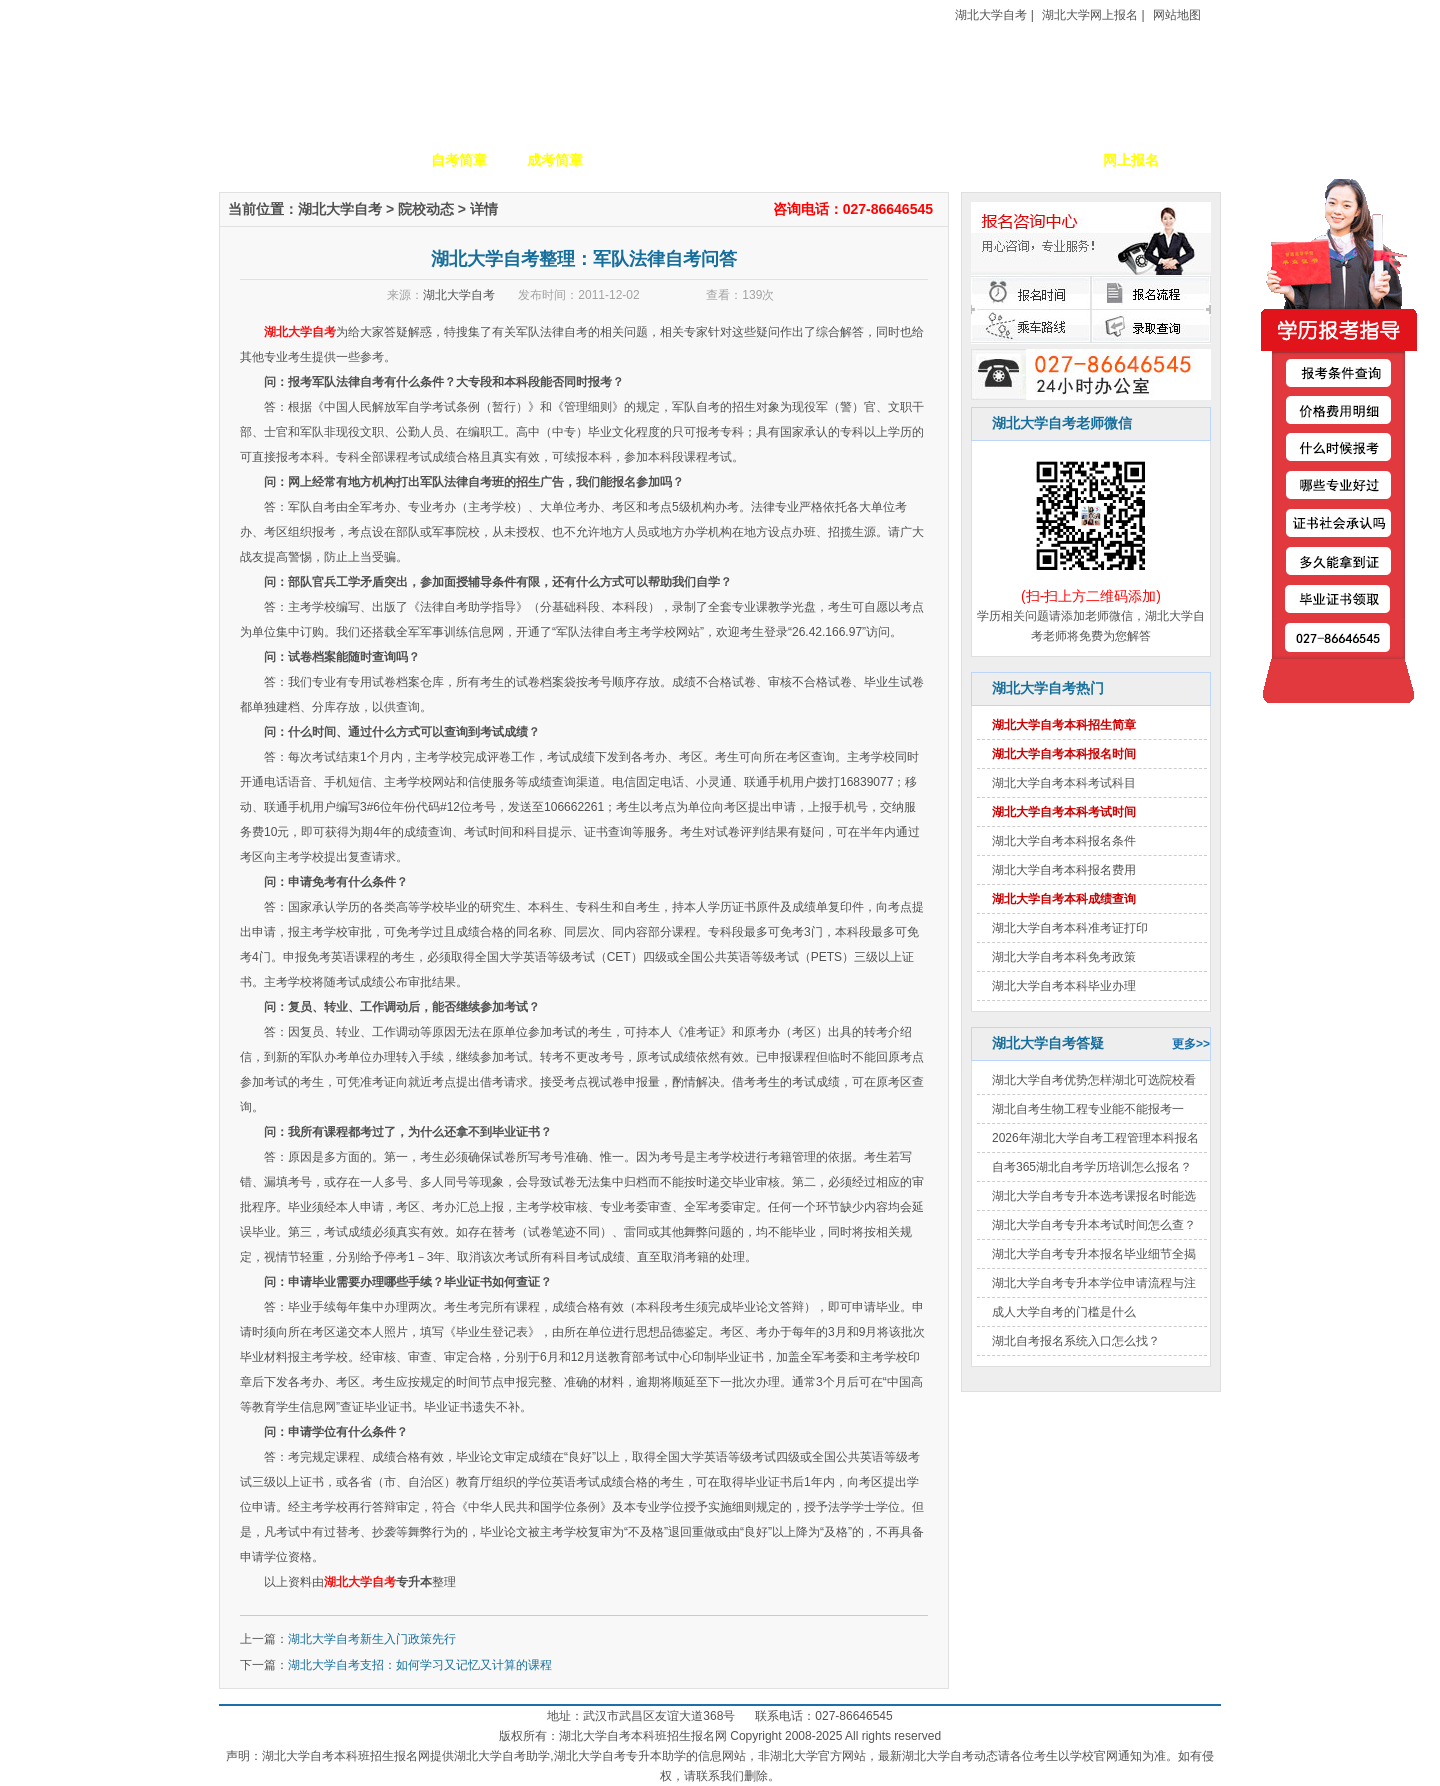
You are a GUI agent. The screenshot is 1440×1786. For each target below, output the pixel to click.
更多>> (1191, 1044)
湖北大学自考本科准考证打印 (1070, 928)
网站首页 (267, 160)
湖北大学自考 (991, 15)
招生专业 (651, 160)
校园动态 (747, 160)
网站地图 (1177, 15)
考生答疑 (939, 160)
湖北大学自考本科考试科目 (1064, 783)
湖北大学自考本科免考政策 (1064, 957)
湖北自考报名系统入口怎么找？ (1076, 1341)
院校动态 (426, 209)
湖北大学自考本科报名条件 (1064, 841)
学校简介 (363, 160)
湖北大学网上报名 (1090, 15)
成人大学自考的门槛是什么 (1064, 1312)
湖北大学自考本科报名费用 (1064, 870)
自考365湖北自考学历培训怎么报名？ (1092, 1167)
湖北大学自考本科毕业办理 (1064, 986)
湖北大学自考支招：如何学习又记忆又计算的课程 (420, 1665)
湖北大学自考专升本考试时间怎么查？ (1094, 1225)
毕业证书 (1035, 160)
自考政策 (843, 160)
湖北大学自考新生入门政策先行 (372, 1639)
